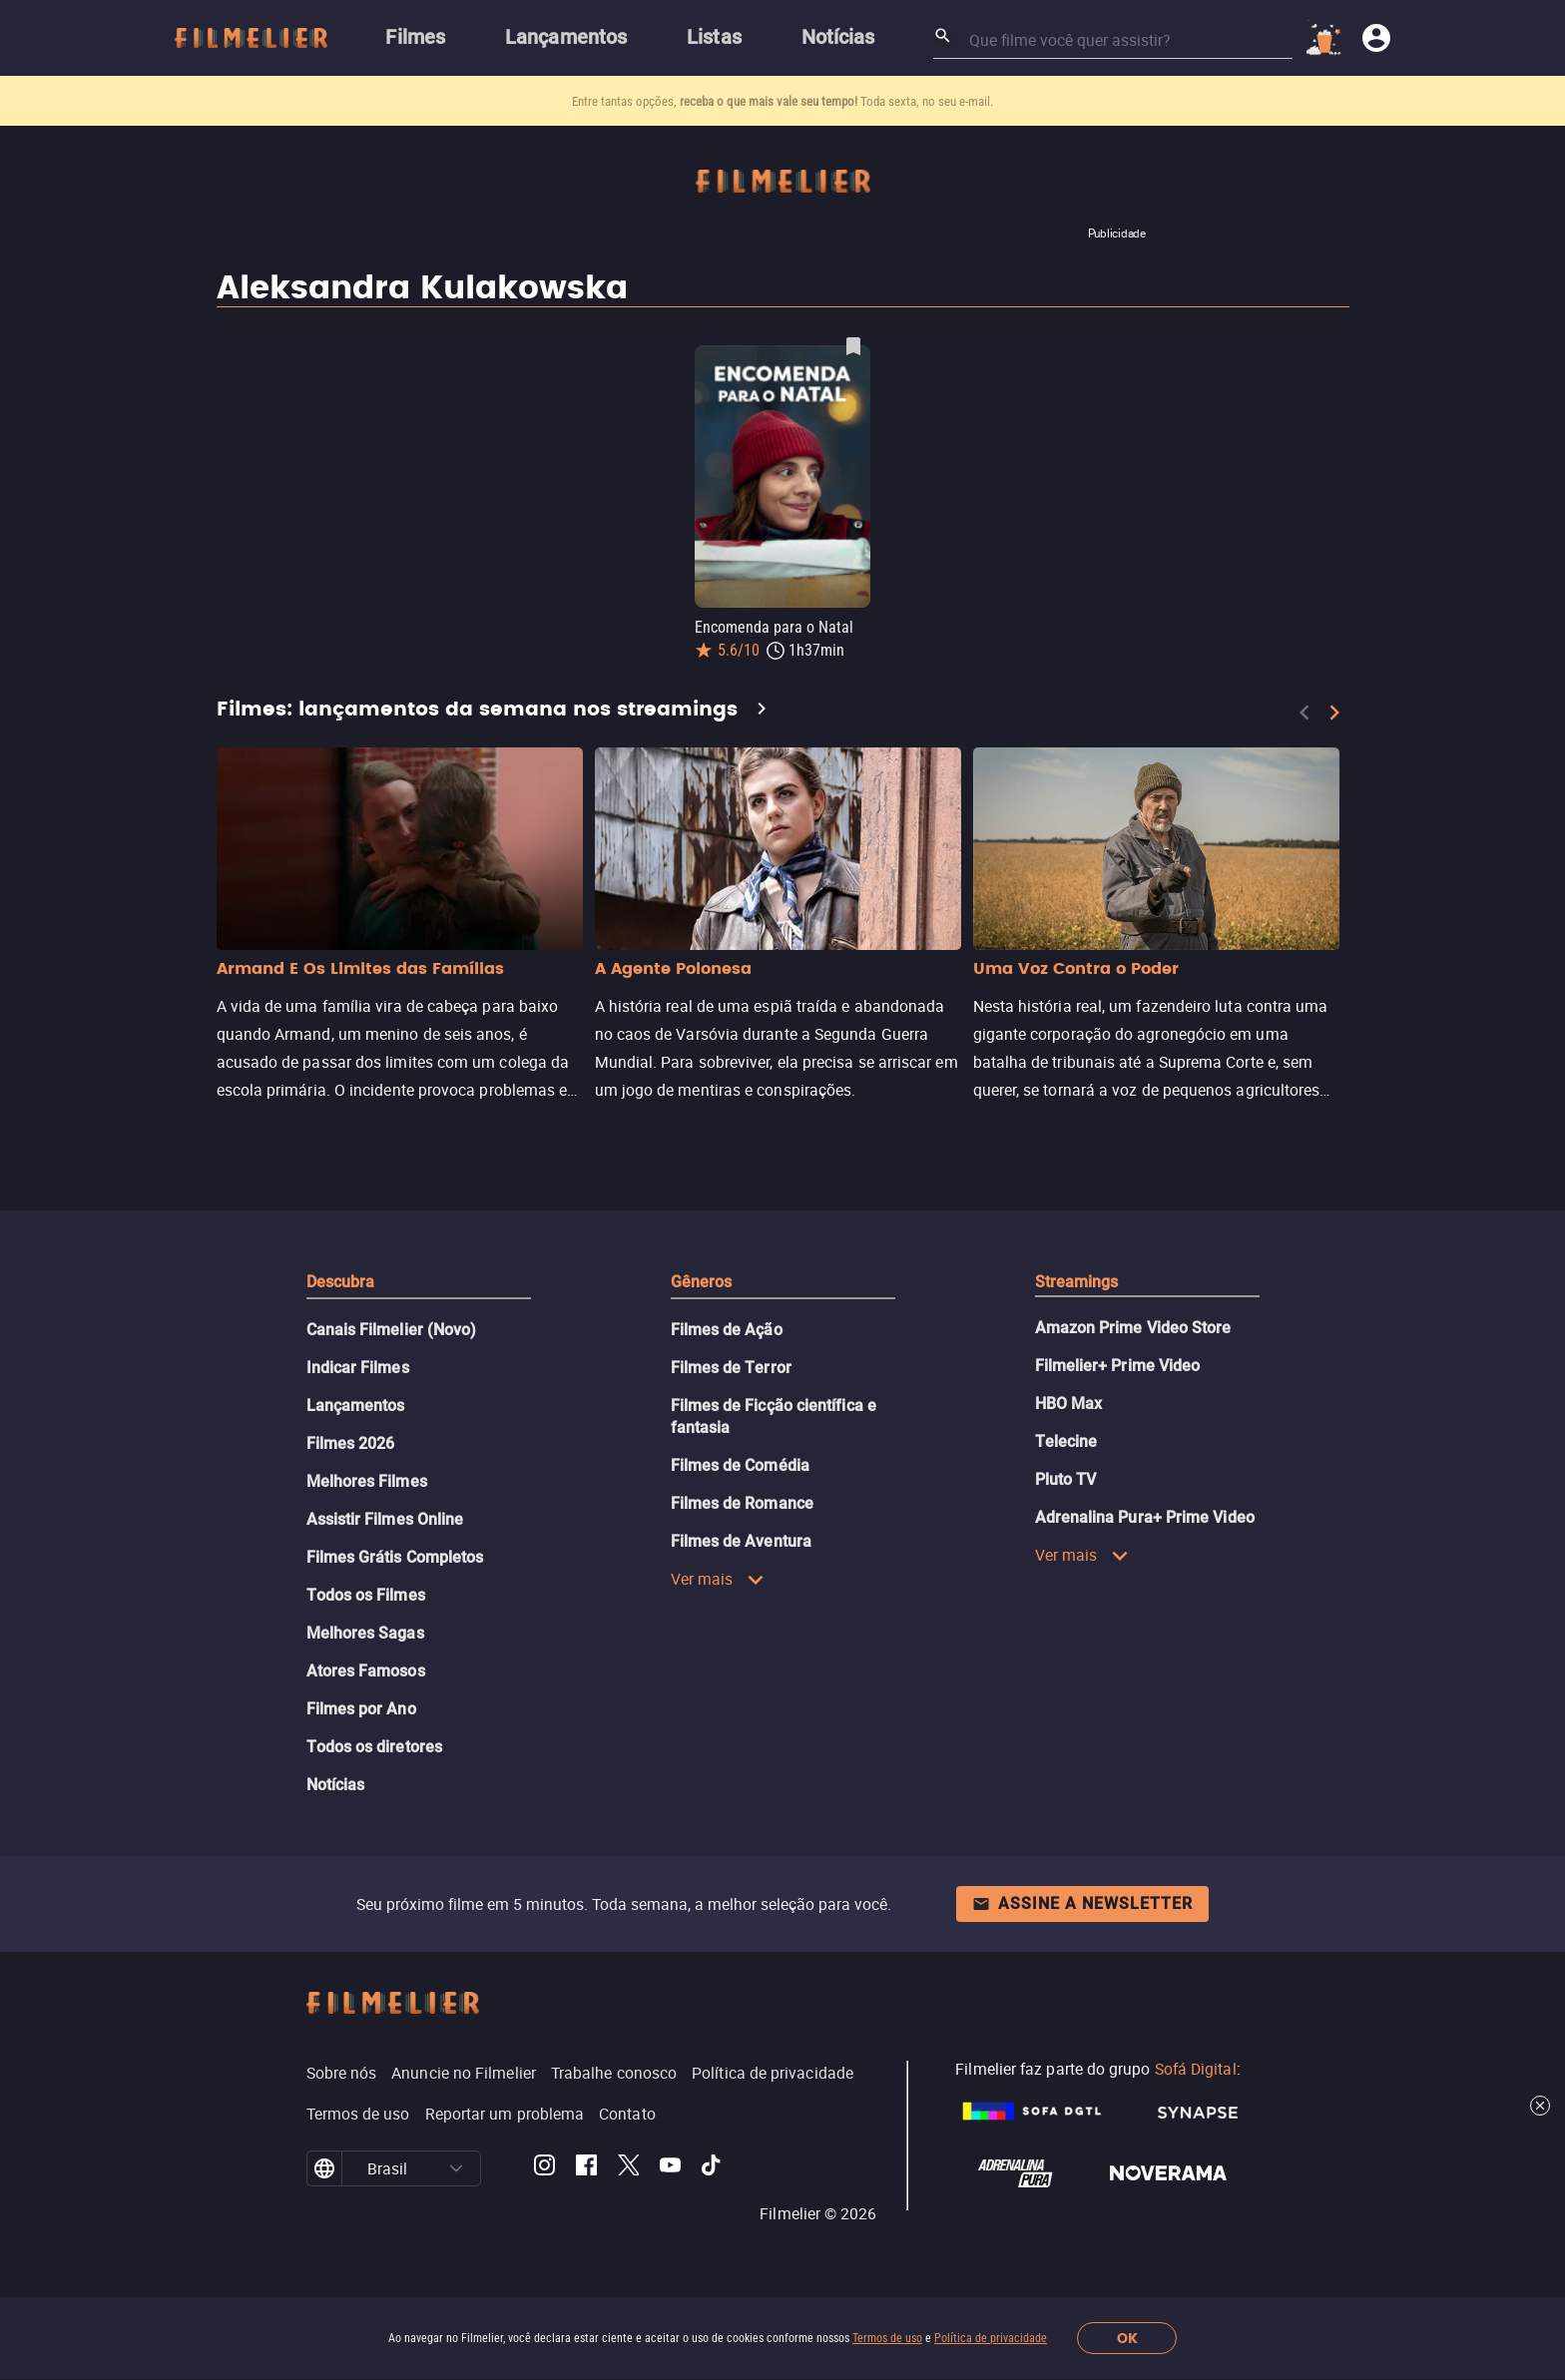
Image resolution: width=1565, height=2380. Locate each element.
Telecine (1066, 1441)
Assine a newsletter (1082, 1903)
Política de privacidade (990, 2338)
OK (1127, 2338)
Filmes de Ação (726, 1329)
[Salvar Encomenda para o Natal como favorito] (853, 346)
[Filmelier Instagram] (544, 2168)
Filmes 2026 (350, 1443)
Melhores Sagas (365, 1633)
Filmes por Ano (361, 1708)
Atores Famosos (365, 1671)
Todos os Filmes (365, 1595)
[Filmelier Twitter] (628, 2168)
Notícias (335, 1784)
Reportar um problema (505, 2114)
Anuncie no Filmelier (463, 2073)
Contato (627, 2114)
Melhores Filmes (366, 1481)
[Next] (1334, 712)
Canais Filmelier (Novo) (391, 1329)
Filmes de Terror (731, 1367)
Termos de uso (887, 2338)
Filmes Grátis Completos (395, 1557)
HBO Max (1069, 1403)
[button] (456, 2168)
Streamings (1077, 1281)
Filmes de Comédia (740, 1465)
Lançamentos (355, 1405)
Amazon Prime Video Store (1133, 1327)
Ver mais (718, 1579)
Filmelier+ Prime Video (1118, 1365)
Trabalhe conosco (614, 2073)
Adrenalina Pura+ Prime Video (1145, 1517)
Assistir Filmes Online (385, 1519)
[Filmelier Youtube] (670, 2168)
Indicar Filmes (357, 1367)
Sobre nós (341, 2073)
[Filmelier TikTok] (712, 2168)
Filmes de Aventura (741, 1541)
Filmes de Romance (742, 1503)
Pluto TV (1066, 1479)
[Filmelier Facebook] (586, 2168)
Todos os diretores (374, 1746)
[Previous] (1304, 712)
